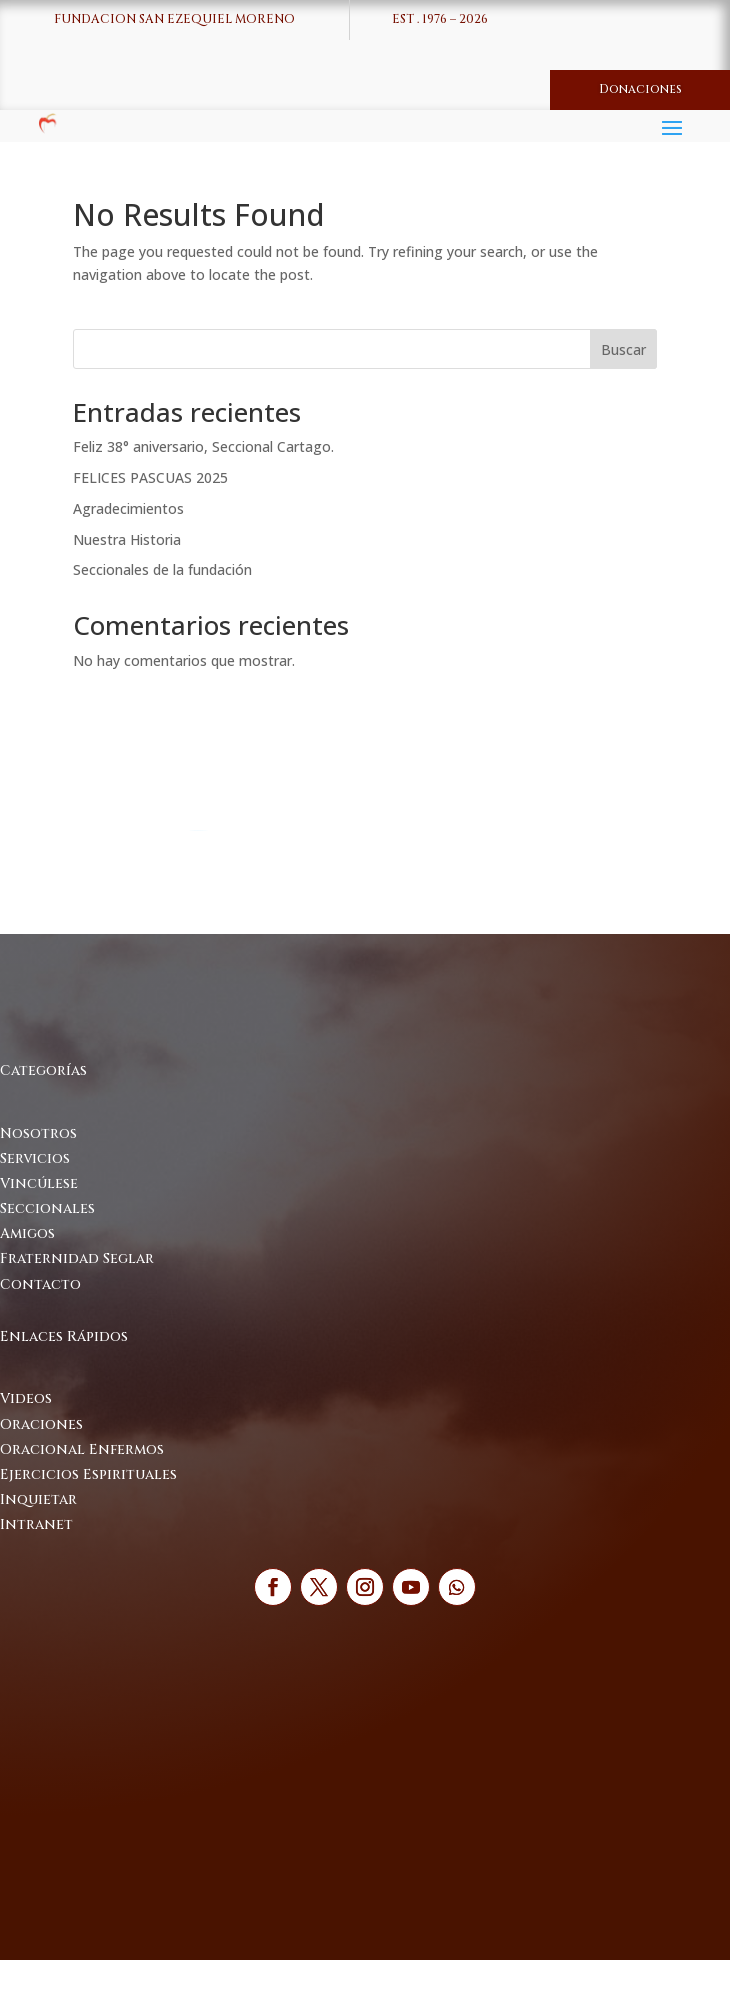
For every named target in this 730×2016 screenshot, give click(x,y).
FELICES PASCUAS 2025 (150, 477)
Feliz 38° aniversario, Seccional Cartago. (203, 446)
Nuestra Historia (127, 539)
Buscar (623, 349)
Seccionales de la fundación (162, 569)
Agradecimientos (128, 508)
